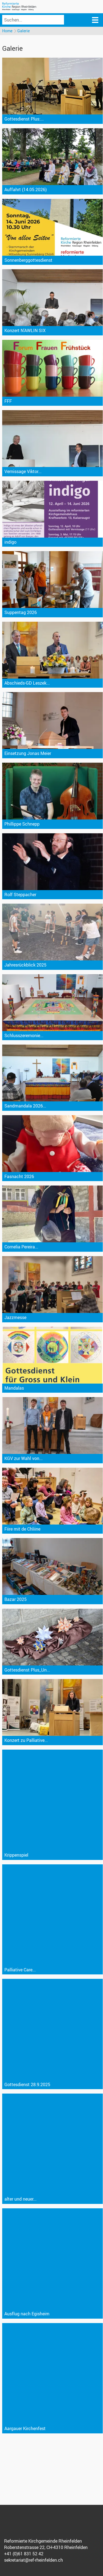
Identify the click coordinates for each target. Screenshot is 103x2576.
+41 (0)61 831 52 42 (23, 2554)
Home (7, 30)
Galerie (23, 30)
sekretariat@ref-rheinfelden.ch (33, 2560)
